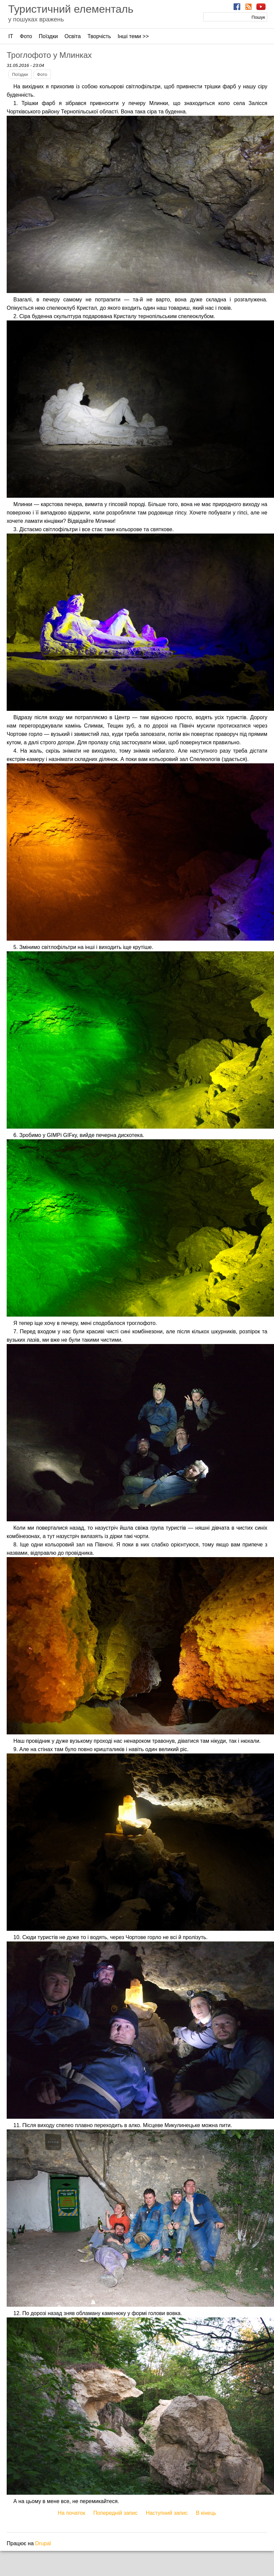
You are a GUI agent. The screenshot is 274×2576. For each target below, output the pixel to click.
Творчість (99, 36)
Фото (26, 36)
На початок (71, 2513)
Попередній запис (115, 2513)
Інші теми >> (133, 36)
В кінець (206, 2513)
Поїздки (48, 36)
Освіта (72, 36)
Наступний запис (167, 2513)
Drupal (43, 2543)
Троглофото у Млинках (49, 55)
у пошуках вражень (36, 19)
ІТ (10, 36)
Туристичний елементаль (70, 9)
